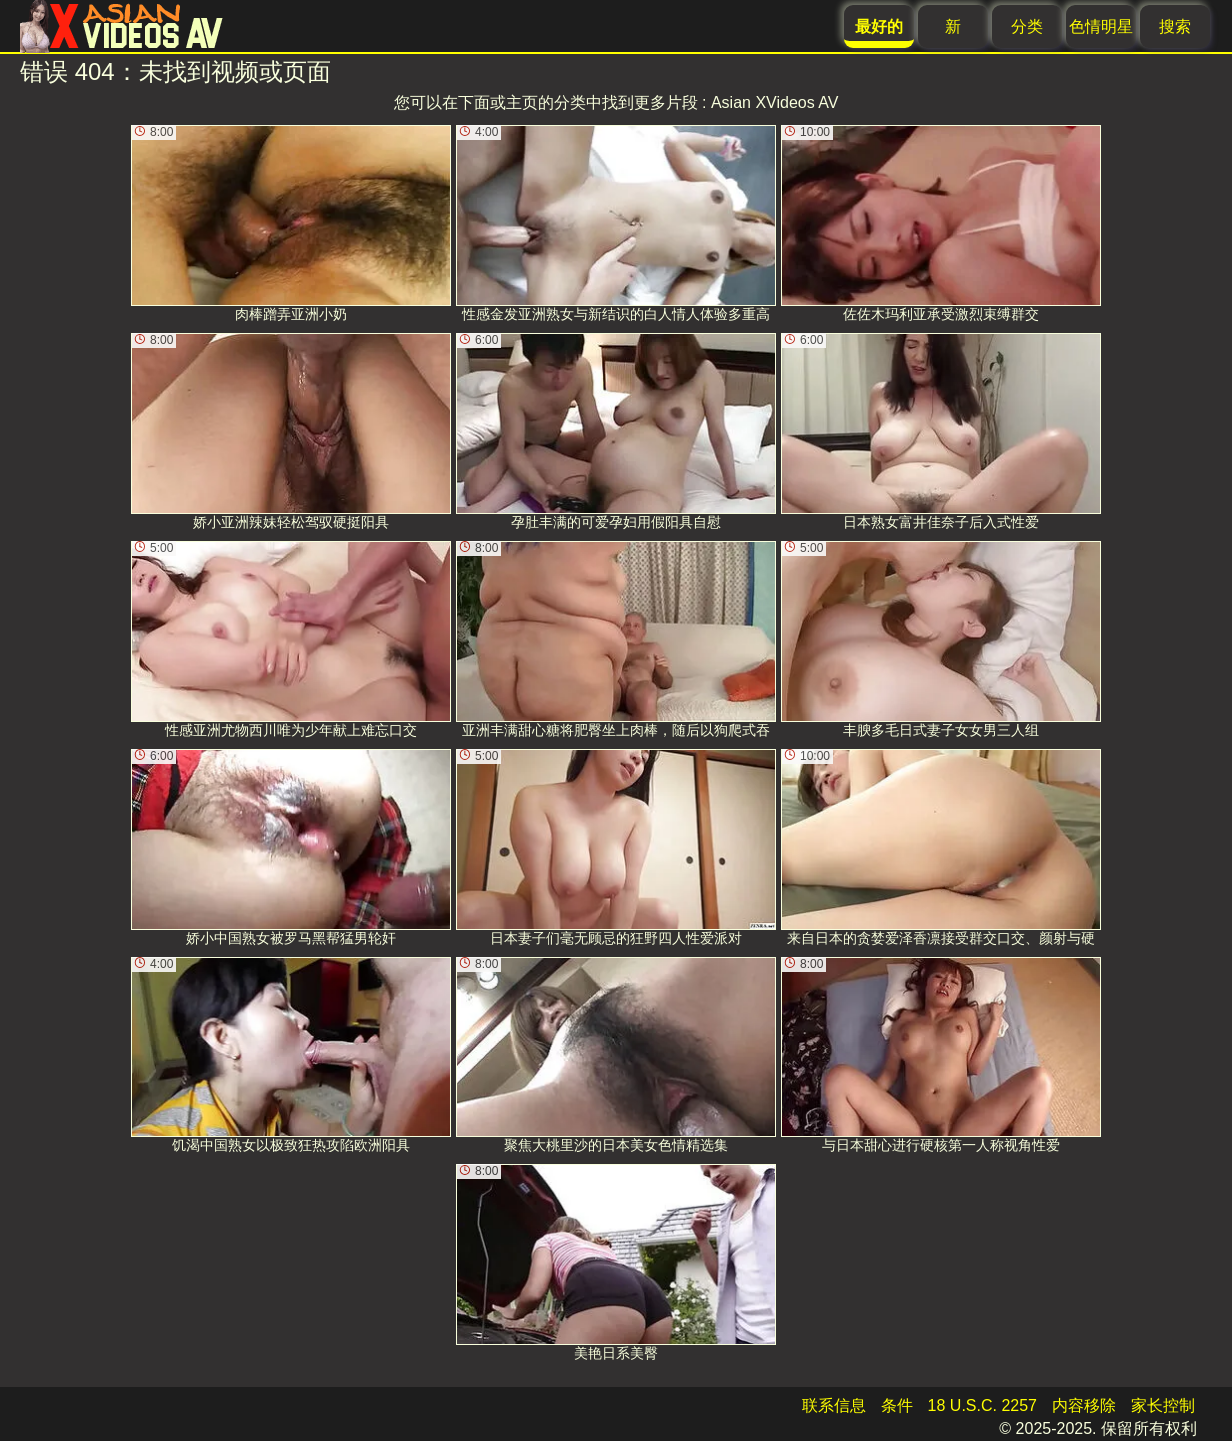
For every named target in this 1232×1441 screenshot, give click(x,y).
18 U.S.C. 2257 (982, 1405)
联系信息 (834, 1405)
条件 (897, 1405)
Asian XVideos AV (775, 102)
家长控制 (1163, 1405)
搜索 (1175, 26)
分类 (1027, 26)
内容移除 (1084, 1405)
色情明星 (1101, 26)
